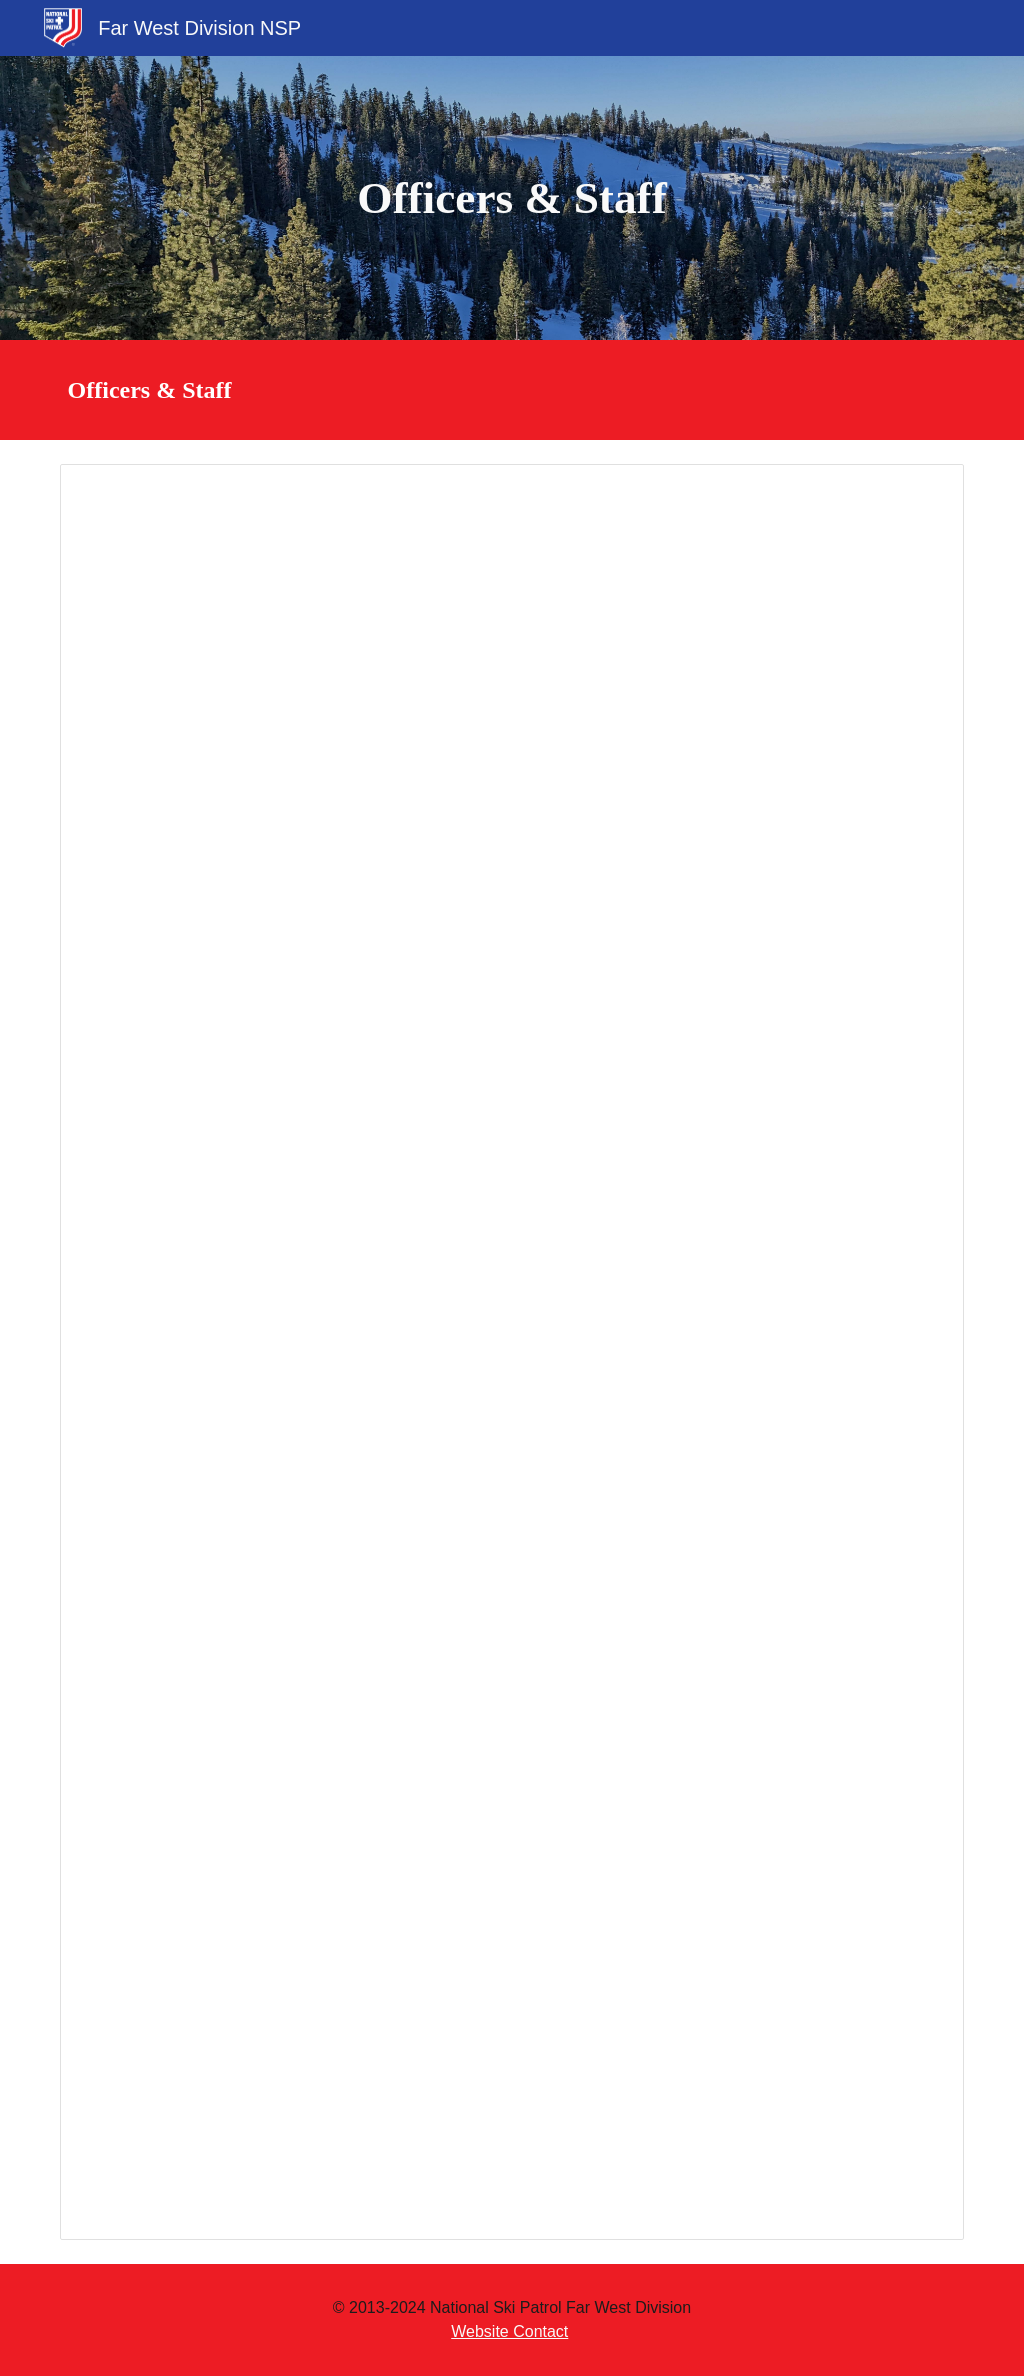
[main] (511, 198)
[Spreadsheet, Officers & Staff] (512, 1352)
